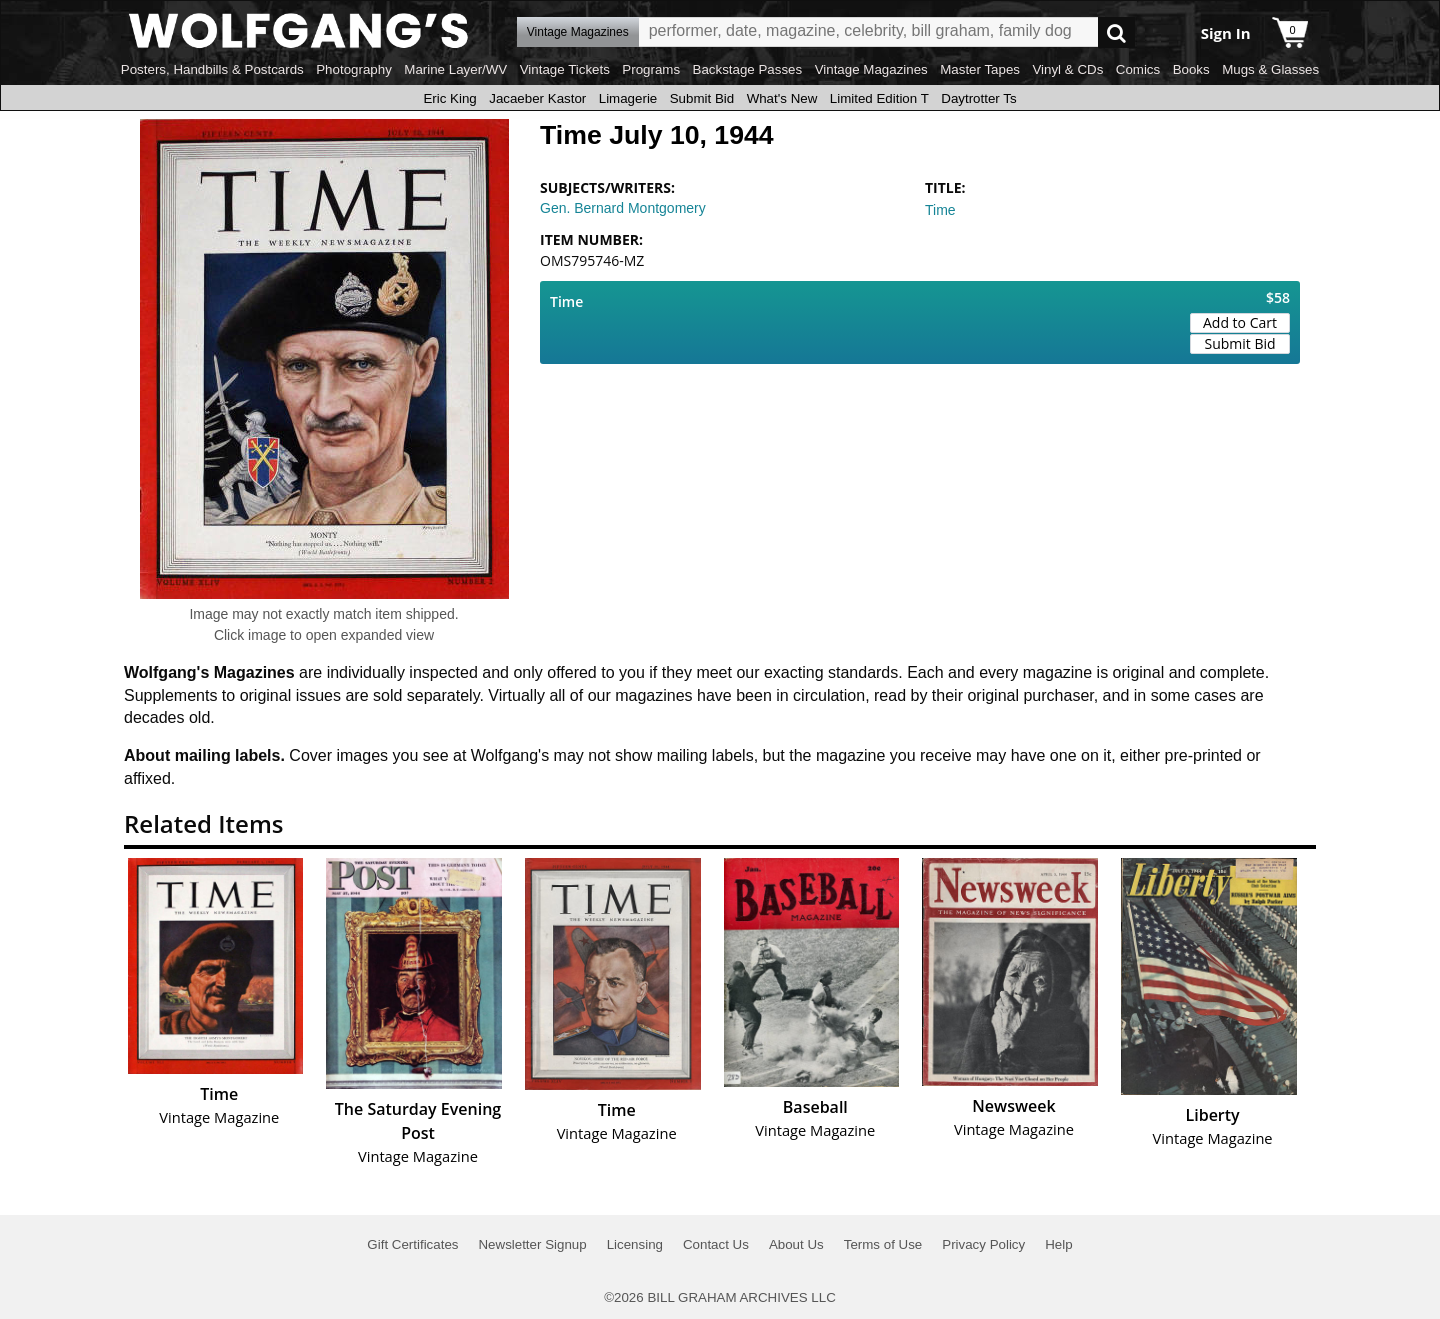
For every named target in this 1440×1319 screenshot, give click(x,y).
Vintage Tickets (565, 69)
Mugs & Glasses (1270, 69)
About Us (796, 1244)
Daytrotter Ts (978, 98)
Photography (354, 69)
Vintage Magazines (871, 69)
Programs (651, 69)
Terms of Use (883, 1244)
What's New (782, 98)
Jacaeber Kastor (537, 98)
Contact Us (716, 1244)
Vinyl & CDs (1067, 69)
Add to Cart (1240, 322)
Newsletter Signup (532, 1244)
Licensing (635, 1244)
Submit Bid (702, 98)
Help (1058, 1244)
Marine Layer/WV (455, 69)
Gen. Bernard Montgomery (623, 208)
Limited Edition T (879, 98)
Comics (1138, 69)
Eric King (449, 98)
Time (940, 210)
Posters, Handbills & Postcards (212, 69)
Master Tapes (980, 69)
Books (1191, 69)
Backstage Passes (748, 69)
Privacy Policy (983, 1244)
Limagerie (628, 98)
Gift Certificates (412, 1244)
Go (1116, 32)
